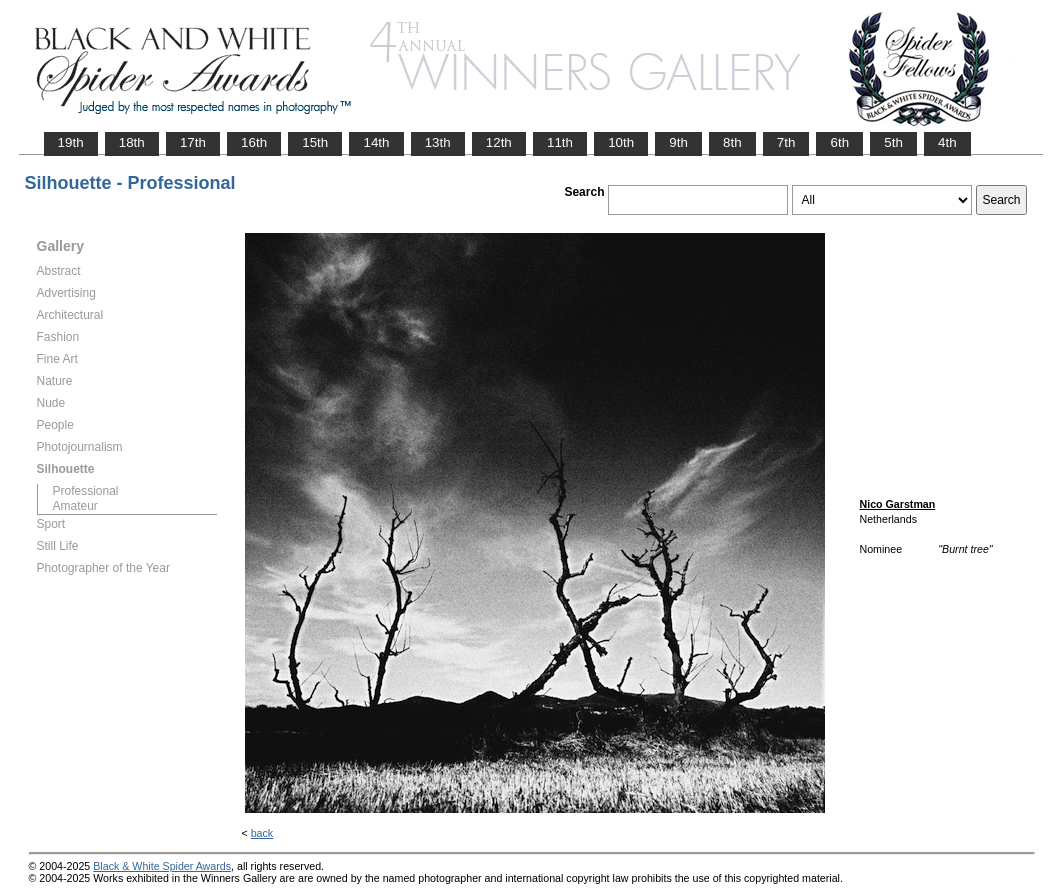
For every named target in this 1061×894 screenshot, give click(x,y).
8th (732, 142)
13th (438, 142)
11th (560, 142)
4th (947, 142)
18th (132, 142)
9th (678, 142)
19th (71, 142)
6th (839, 142)
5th (893, 142)
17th (193, 142)
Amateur (75, 506)
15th (315, 142)
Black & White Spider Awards (162, 866)
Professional (86, 491)
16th (254, 142)
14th (376, 142)
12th (499, 142)
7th (786, 142)
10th (621, 142)
